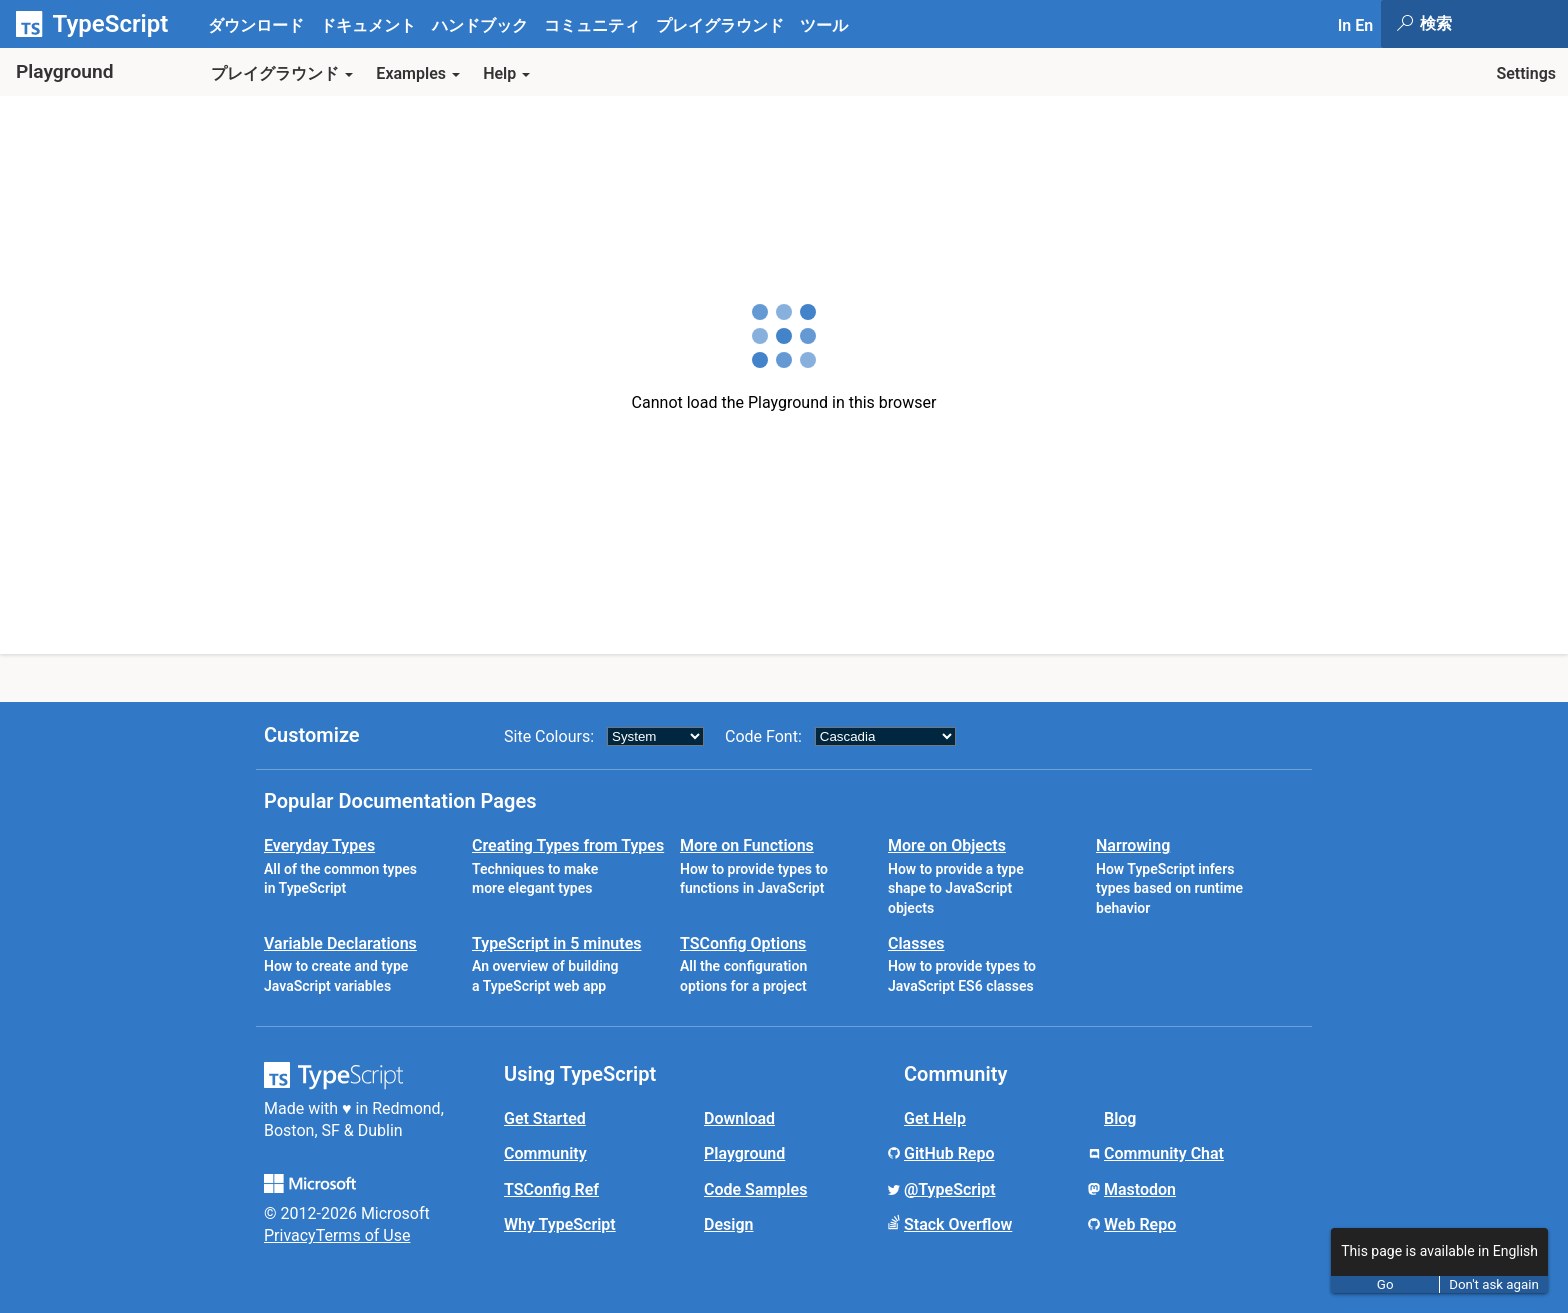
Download (739, 1118)
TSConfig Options (743, 943)
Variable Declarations (340, 943)
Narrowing (1133, 845)
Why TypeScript (560, 1224)
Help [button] (506, 73)
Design (728, 1224)
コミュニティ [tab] (592, 25)
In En (1355, 25)
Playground (744, 1153)
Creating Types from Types (568, 845)
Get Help (935, 1118)
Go (1385, 1284)
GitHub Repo (949, 1153)
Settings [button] (1526, 73)
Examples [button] (418, 73)
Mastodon (1140, 1189)
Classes (916, 943)
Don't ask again (1494, 1284)
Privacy (290, 1235)
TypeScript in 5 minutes (556, 943)
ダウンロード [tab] (256, 25)
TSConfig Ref (551, 1189)
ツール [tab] (824, 25)
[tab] (368, 24)
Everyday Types (319, 845)
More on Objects (947, 845)
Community (545, 1153)
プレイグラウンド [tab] (720, 25)
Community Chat (1164, 1153)
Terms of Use (363, 1235)
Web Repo (1140, 1224)
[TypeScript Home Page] (100, 24)
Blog (1120, 1118)
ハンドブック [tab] (480, 25)
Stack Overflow (958, 1224)
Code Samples (755, 1189)
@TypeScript (950, 1189)
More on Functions (747, 845)
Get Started (545, 1118)
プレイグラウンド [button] (282, 73)
